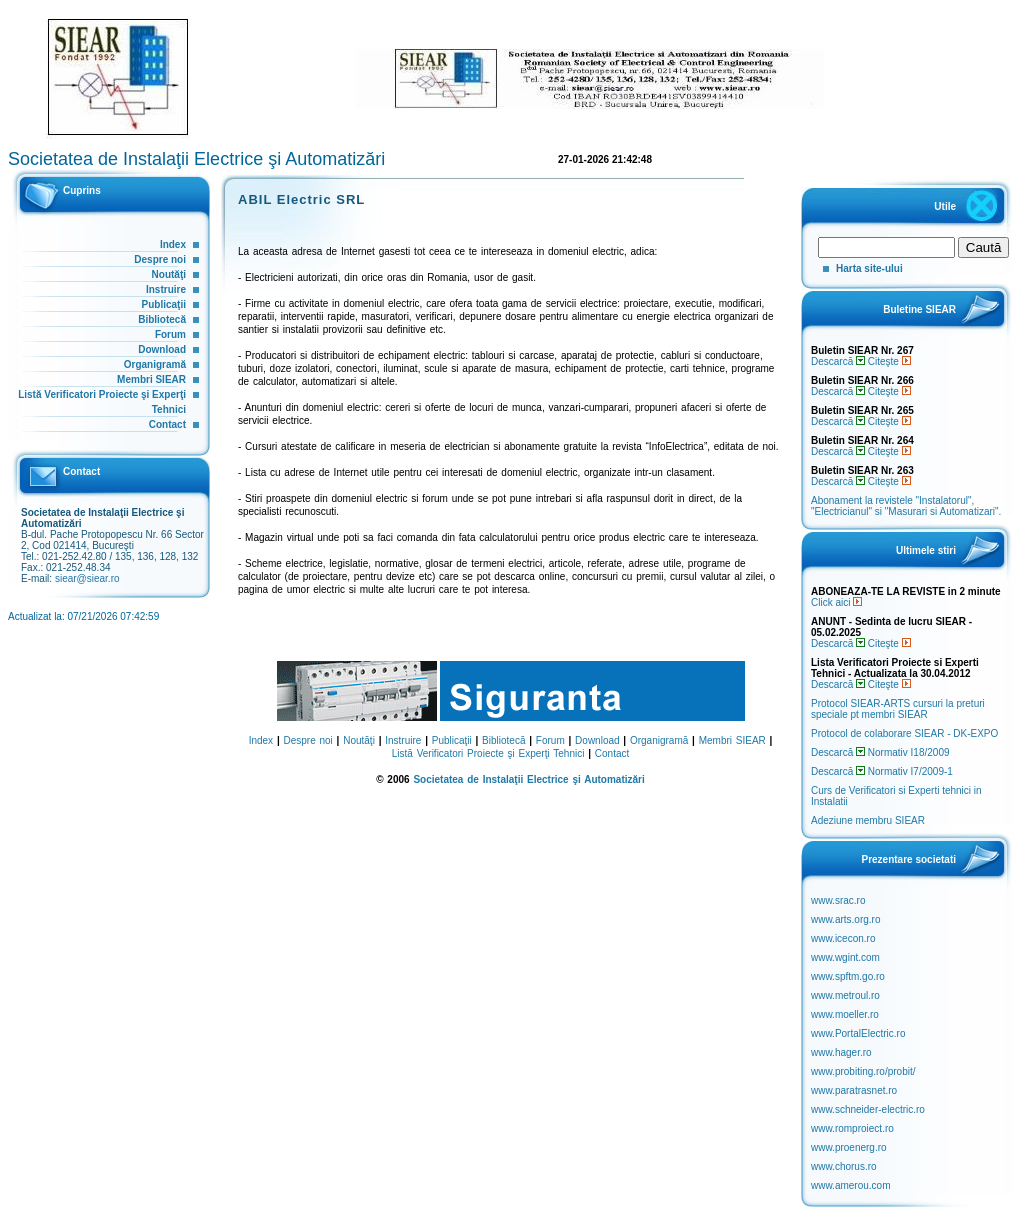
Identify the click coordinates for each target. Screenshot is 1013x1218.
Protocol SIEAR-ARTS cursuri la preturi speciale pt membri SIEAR (898, 709)
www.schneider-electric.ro (868, 1109)
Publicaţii (164, 304)
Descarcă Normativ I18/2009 (880, 752)
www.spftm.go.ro (848, 976)
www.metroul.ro (845, 995)
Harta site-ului (869, 268)
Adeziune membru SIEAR (868, 820)
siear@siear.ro (87, 578)
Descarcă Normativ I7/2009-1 (882, 771)
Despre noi (160, 259)
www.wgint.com (845, 957)
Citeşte (889, 361)
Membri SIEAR (151, 379)
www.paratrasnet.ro (854, 1090)
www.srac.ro (838, 900)
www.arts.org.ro (845, 919)
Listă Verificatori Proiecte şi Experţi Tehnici (488, 753)
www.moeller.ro (845, 1014)
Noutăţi (169, 274)
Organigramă (155, 364)
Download (162, 349)
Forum (170, 334)
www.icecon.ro (843, 938)
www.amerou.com (850, 1185)
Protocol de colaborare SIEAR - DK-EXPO (904, 733)
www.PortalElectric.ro (858, 1033)
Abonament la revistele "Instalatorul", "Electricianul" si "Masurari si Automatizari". (906, 506)
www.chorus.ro (844, 1166)
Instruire (166, 289)
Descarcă (838, 361)
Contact (167, 424)
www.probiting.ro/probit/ (863, 1071)
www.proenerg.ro (849, 1147)
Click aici (836, 602)
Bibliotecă (162, 319)
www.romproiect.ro (852, 1128)
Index (173, 244)
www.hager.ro (841, 1052)
